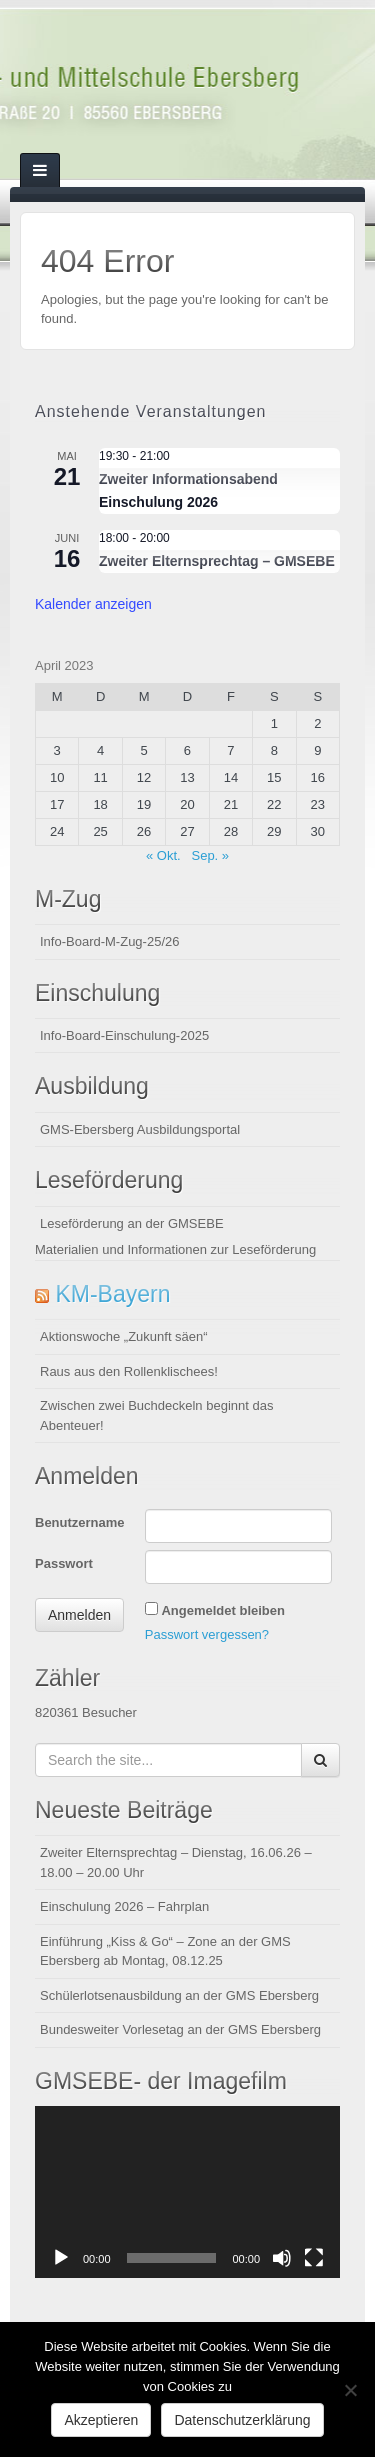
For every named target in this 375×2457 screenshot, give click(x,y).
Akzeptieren (101, 2420)
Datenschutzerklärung (242, 2420)
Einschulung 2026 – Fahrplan (124, 1906)
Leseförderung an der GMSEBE (132, 1223)
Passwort (64, 1563)
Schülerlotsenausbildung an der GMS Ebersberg (179, 1995)
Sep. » (210, 855)
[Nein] (350, 2390)
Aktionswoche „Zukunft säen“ (124, 1336)
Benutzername (80, 1522)
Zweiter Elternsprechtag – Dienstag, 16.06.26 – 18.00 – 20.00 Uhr (176, 1862)
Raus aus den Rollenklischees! (129, 1371)
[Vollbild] (314, 2258)
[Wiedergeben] (61, 2258)
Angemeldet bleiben (223, 1610)
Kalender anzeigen (93, 604)
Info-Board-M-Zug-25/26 (109, 941)
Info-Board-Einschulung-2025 (124, 1035)
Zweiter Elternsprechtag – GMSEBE (217, 561)
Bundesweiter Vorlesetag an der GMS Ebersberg (180, 2029)
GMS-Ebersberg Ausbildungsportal (140, 1129)
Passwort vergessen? (207, 1634)
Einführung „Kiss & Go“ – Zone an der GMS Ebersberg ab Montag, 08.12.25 (165, 1951)
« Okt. (163, 855)
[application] (187, 2192)
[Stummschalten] (282, 2258)
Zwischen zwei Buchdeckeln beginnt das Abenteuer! (156, 1415)
